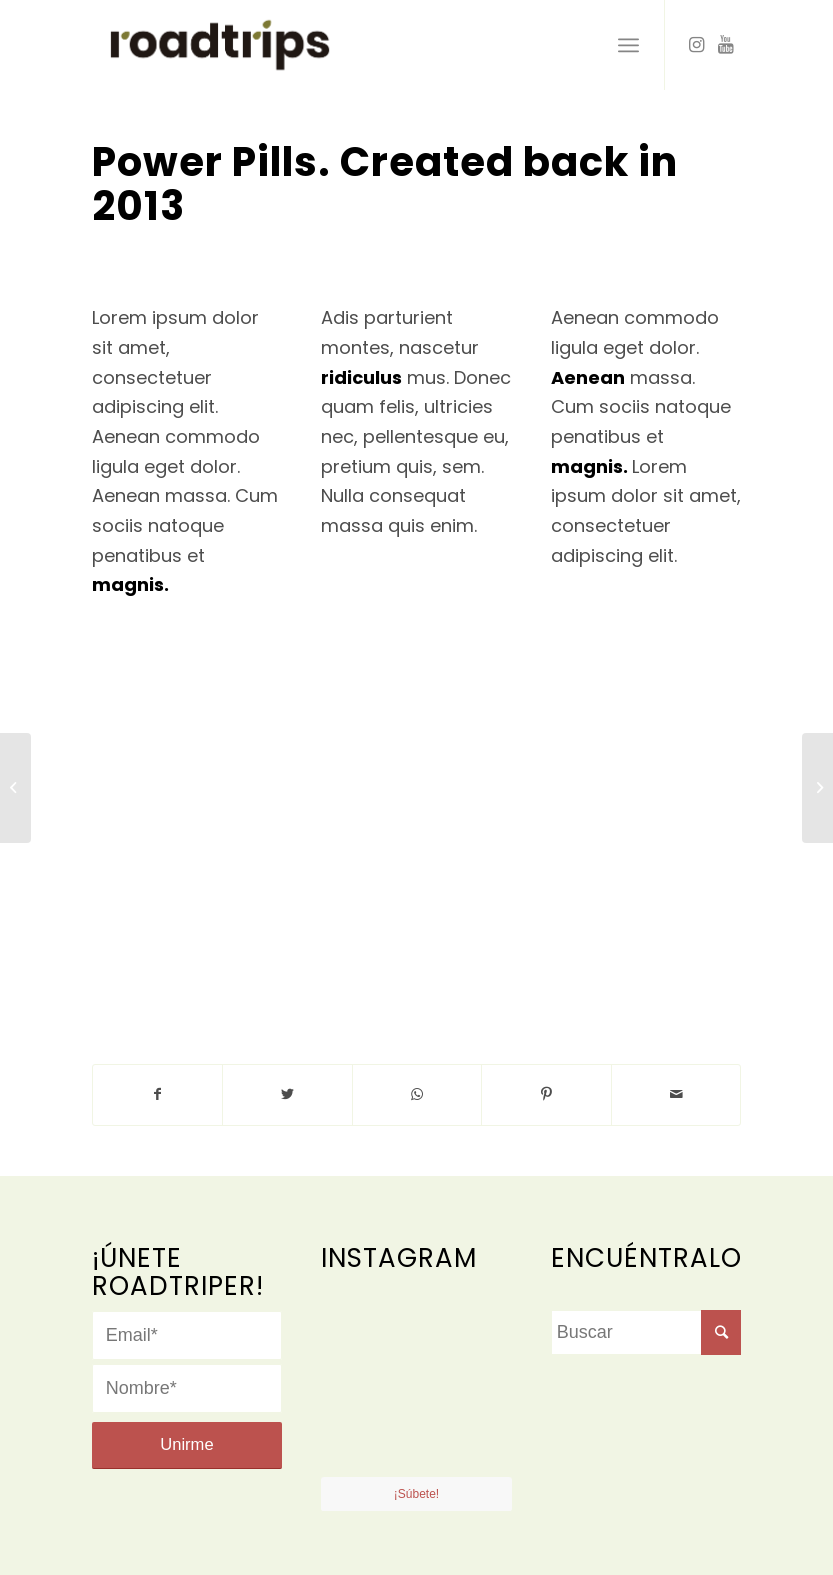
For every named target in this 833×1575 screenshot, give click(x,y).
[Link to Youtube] (726, 45)
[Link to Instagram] (696, 45)
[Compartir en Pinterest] (546, 1095)
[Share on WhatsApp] (417, 1095)
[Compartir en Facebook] (158, 1095)
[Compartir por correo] (676, 1095)
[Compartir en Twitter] (287, 1095)
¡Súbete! (416, 1494)
